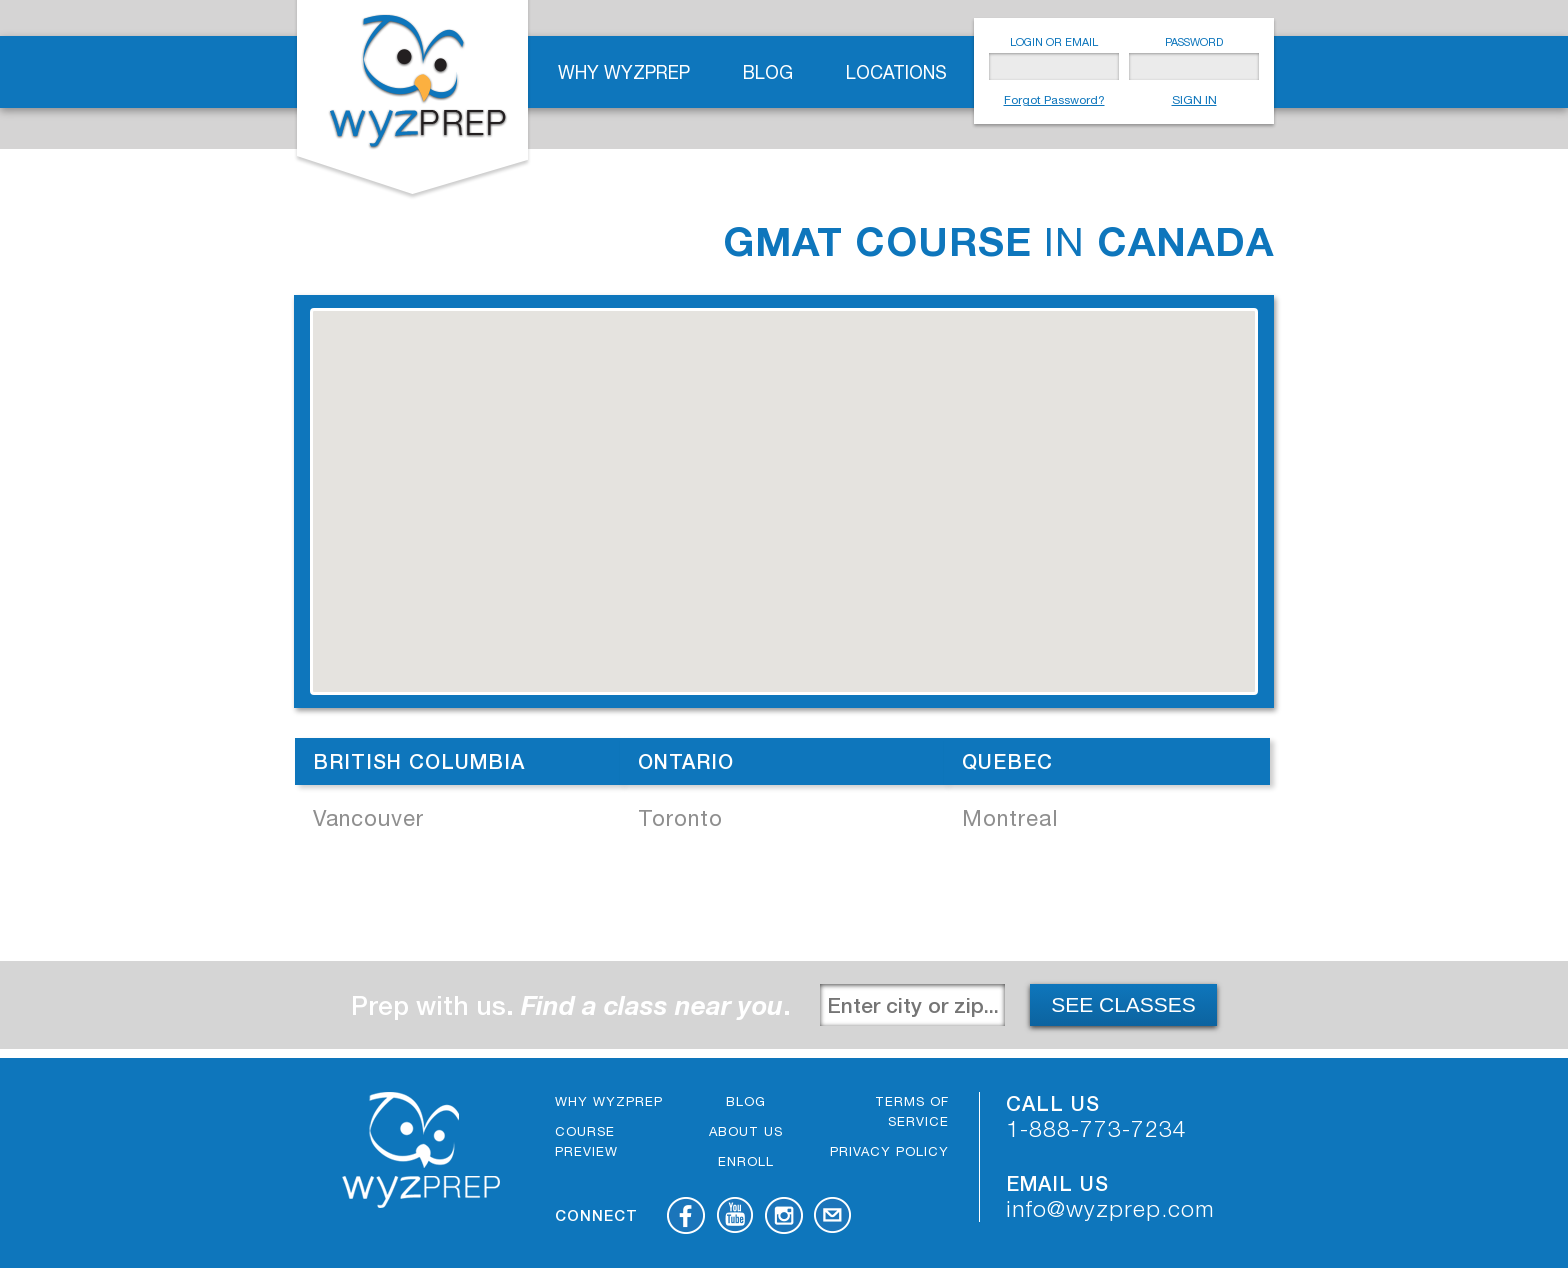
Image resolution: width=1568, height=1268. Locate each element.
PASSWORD (1194, 42)
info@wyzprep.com (1110, 1208)
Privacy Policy (889, 1151)
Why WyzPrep (624, 72)
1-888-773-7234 (1096, 1128)
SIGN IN (1194, 100)
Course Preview (586, 1141)
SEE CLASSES (1123, 1004)
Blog (768, 72)
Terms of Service (912, 1111)
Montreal (1010, 818)
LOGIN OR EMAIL (1054, 42)
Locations (896, 72)
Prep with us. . (571, 1005)
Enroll (746, 1161)
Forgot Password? (1054, 100)
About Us (746, 1131)
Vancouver (368, 818)
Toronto (680, 818)
